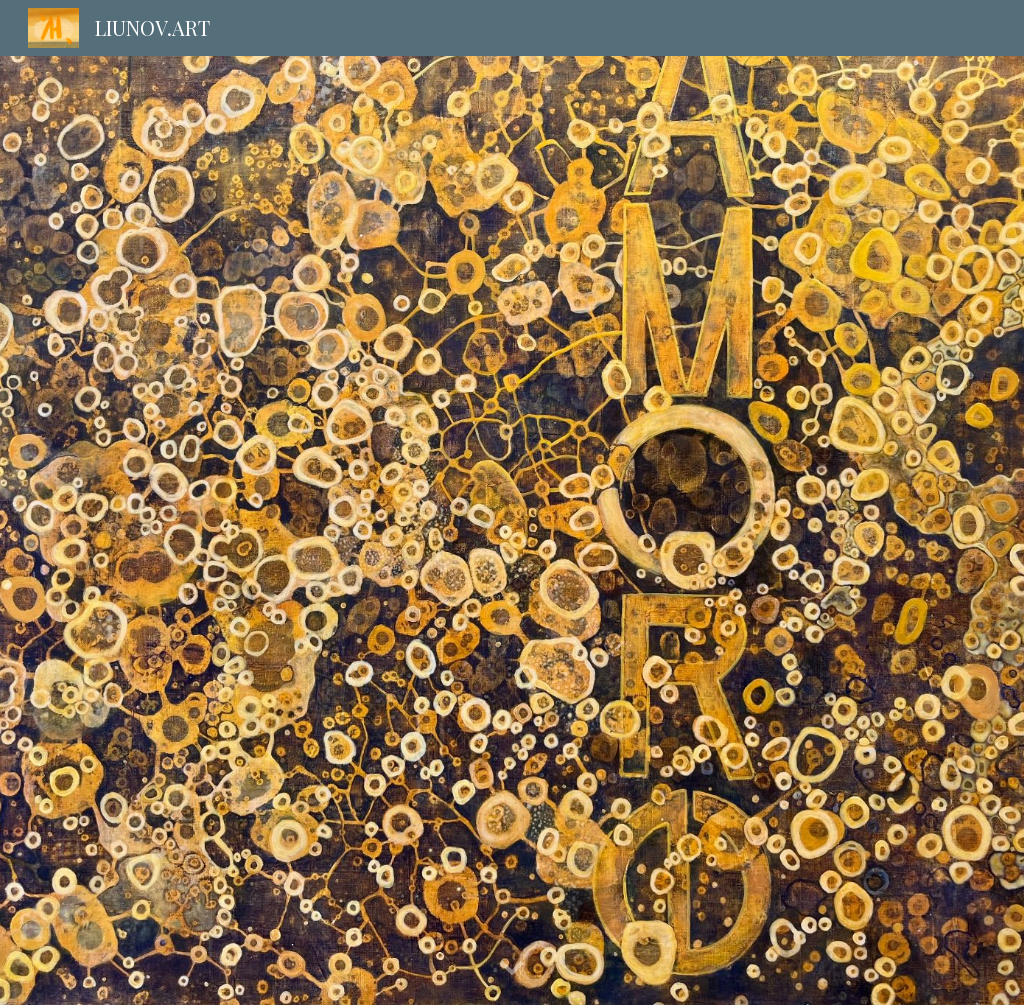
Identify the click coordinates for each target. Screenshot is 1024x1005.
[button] (512, 969)
